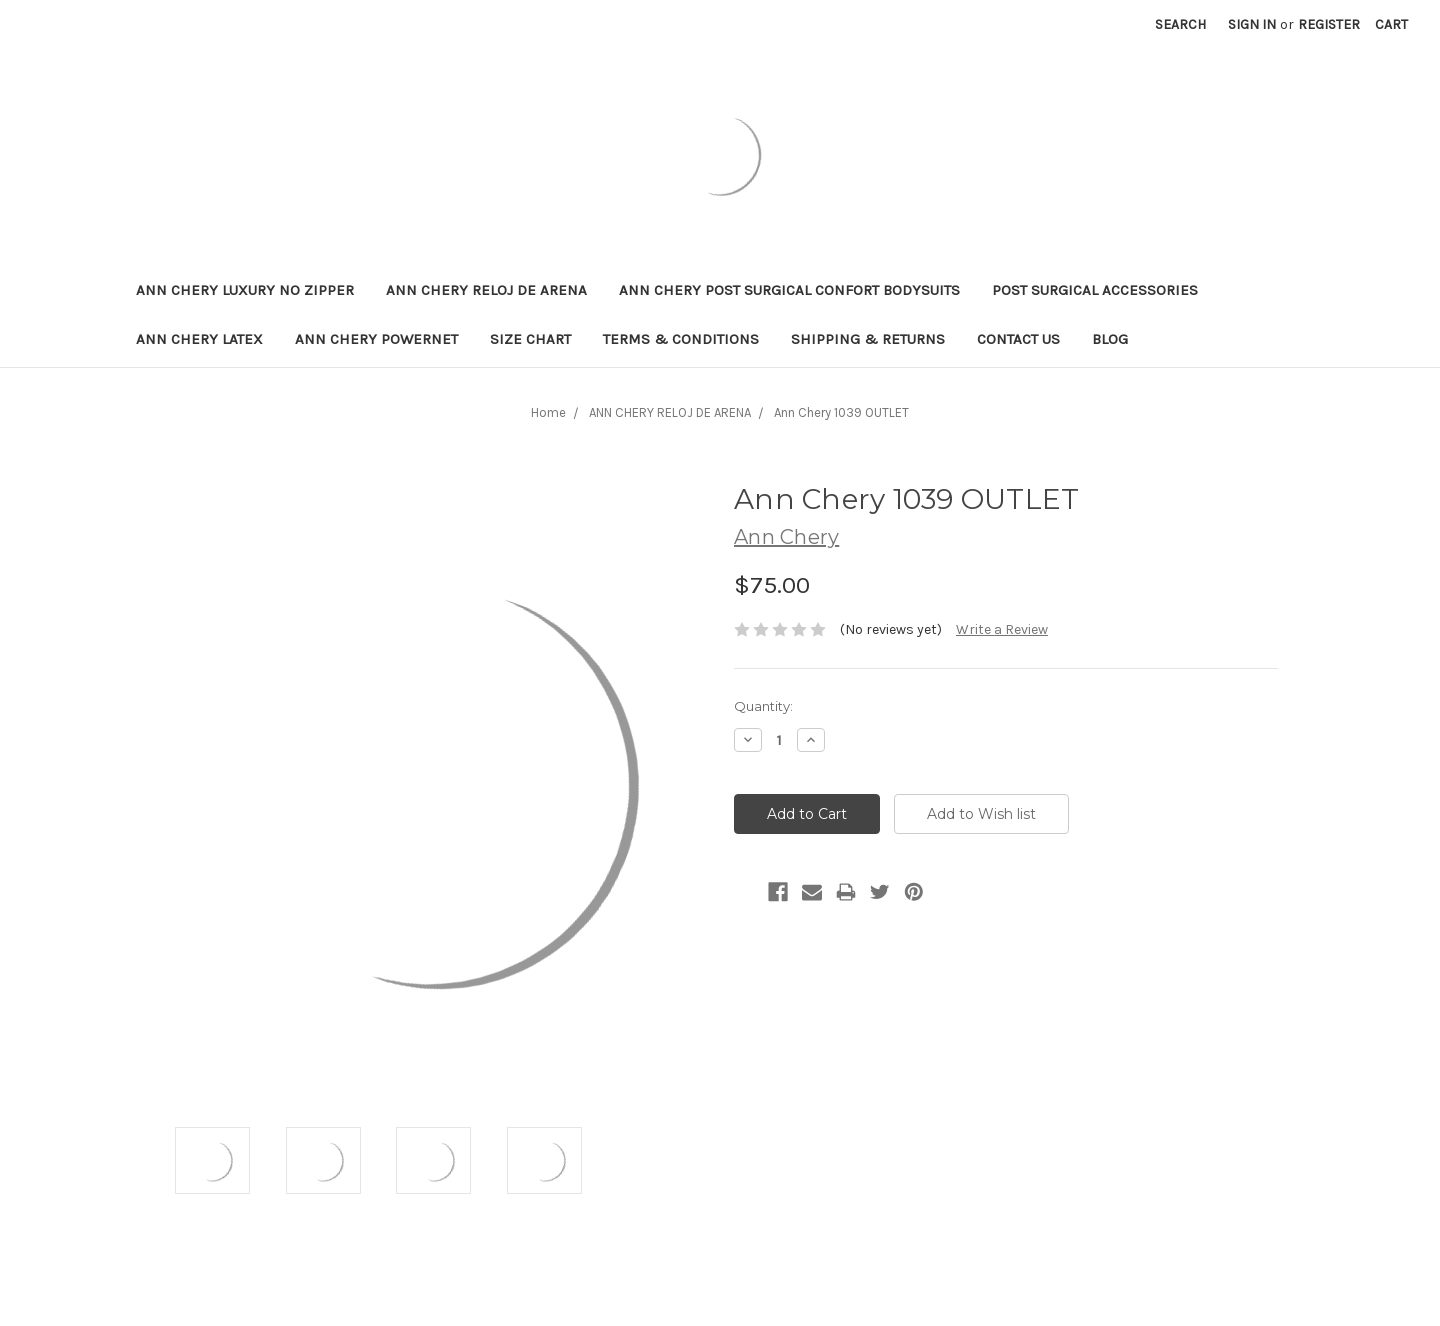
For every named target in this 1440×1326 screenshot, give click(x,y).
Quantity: (763, 706)
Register (1329, 24)
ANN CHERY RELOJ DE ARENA (486, 290)
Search (1180, 24)
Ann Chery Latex (199, 339)
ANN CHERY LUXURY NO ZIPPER (245, 290)
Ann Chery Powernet (376, 339)
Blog (1110, 339)
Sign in (1252, 24)
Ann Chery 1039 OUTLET (841, 412)
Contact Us (1018, 339)
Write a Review (1002, 629)
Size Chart (530, 339)
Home (548, 412)
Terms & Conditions (681, 339)
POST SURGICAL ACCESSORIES (1095, 290)
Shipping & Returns (868, 339)
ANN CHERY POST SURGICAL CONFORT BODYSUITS (789, 290)
